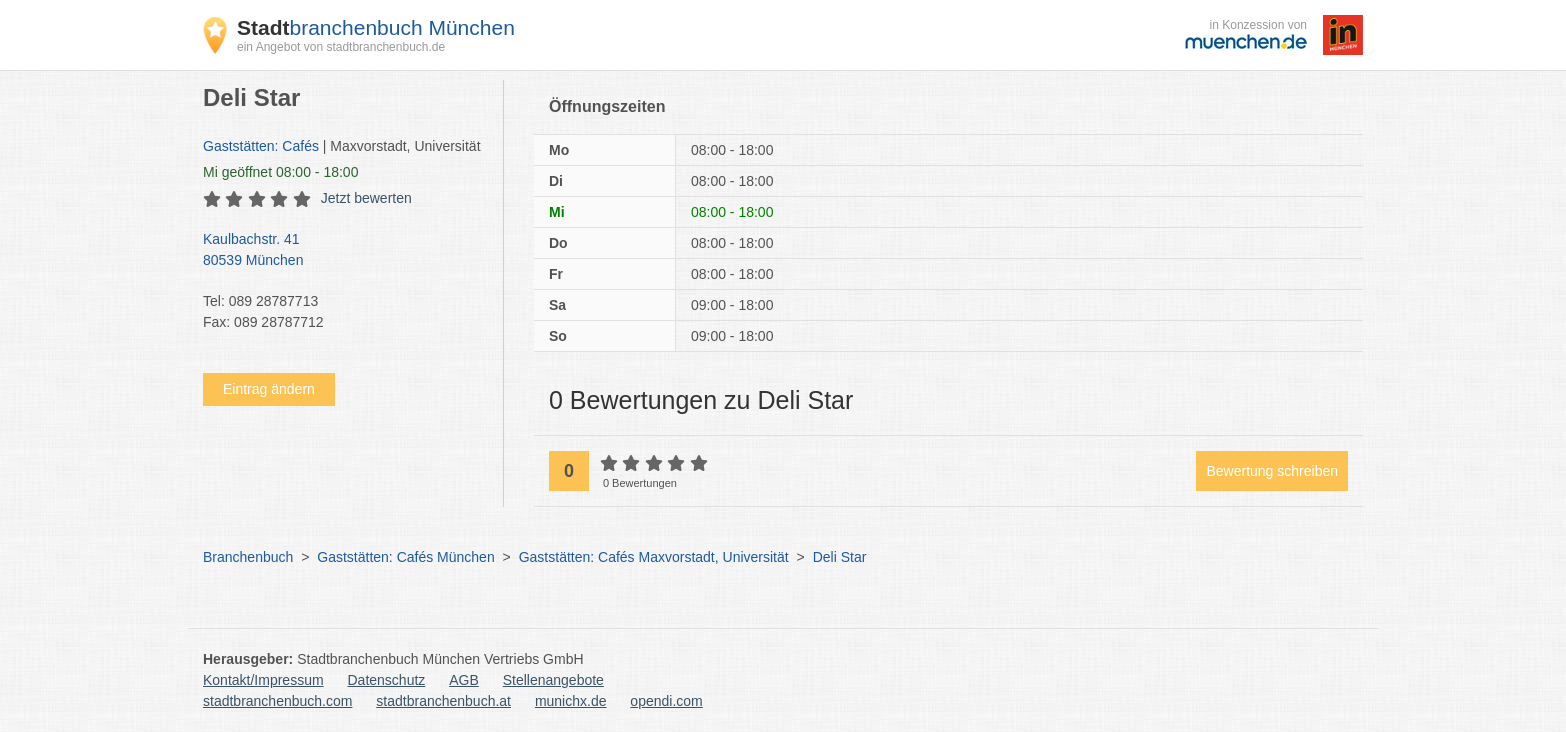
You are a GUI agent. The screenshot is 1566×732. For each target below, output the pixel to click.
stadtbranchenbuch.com (277, 701)
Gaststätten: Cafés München (405, 557)
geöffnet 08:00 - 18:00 (280, 172)
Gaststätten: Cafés (261, 146)
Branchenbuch (248, 557)
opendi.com (666, 701)
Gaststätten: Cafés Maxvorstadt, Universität (654, 557)
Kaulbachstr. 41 (343, 251)
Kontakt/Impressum (263, 680)
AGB (464, 680)
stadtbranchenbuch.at (443, 701)
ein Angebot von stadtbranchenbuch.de (341, 47)
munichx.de (571, 701)
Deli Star (840, 557)
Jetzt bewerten (366, 198)
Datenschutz (387, 680)
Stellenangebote (553, 680)
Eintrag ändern (269, 389)
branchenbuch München (376, 27)
